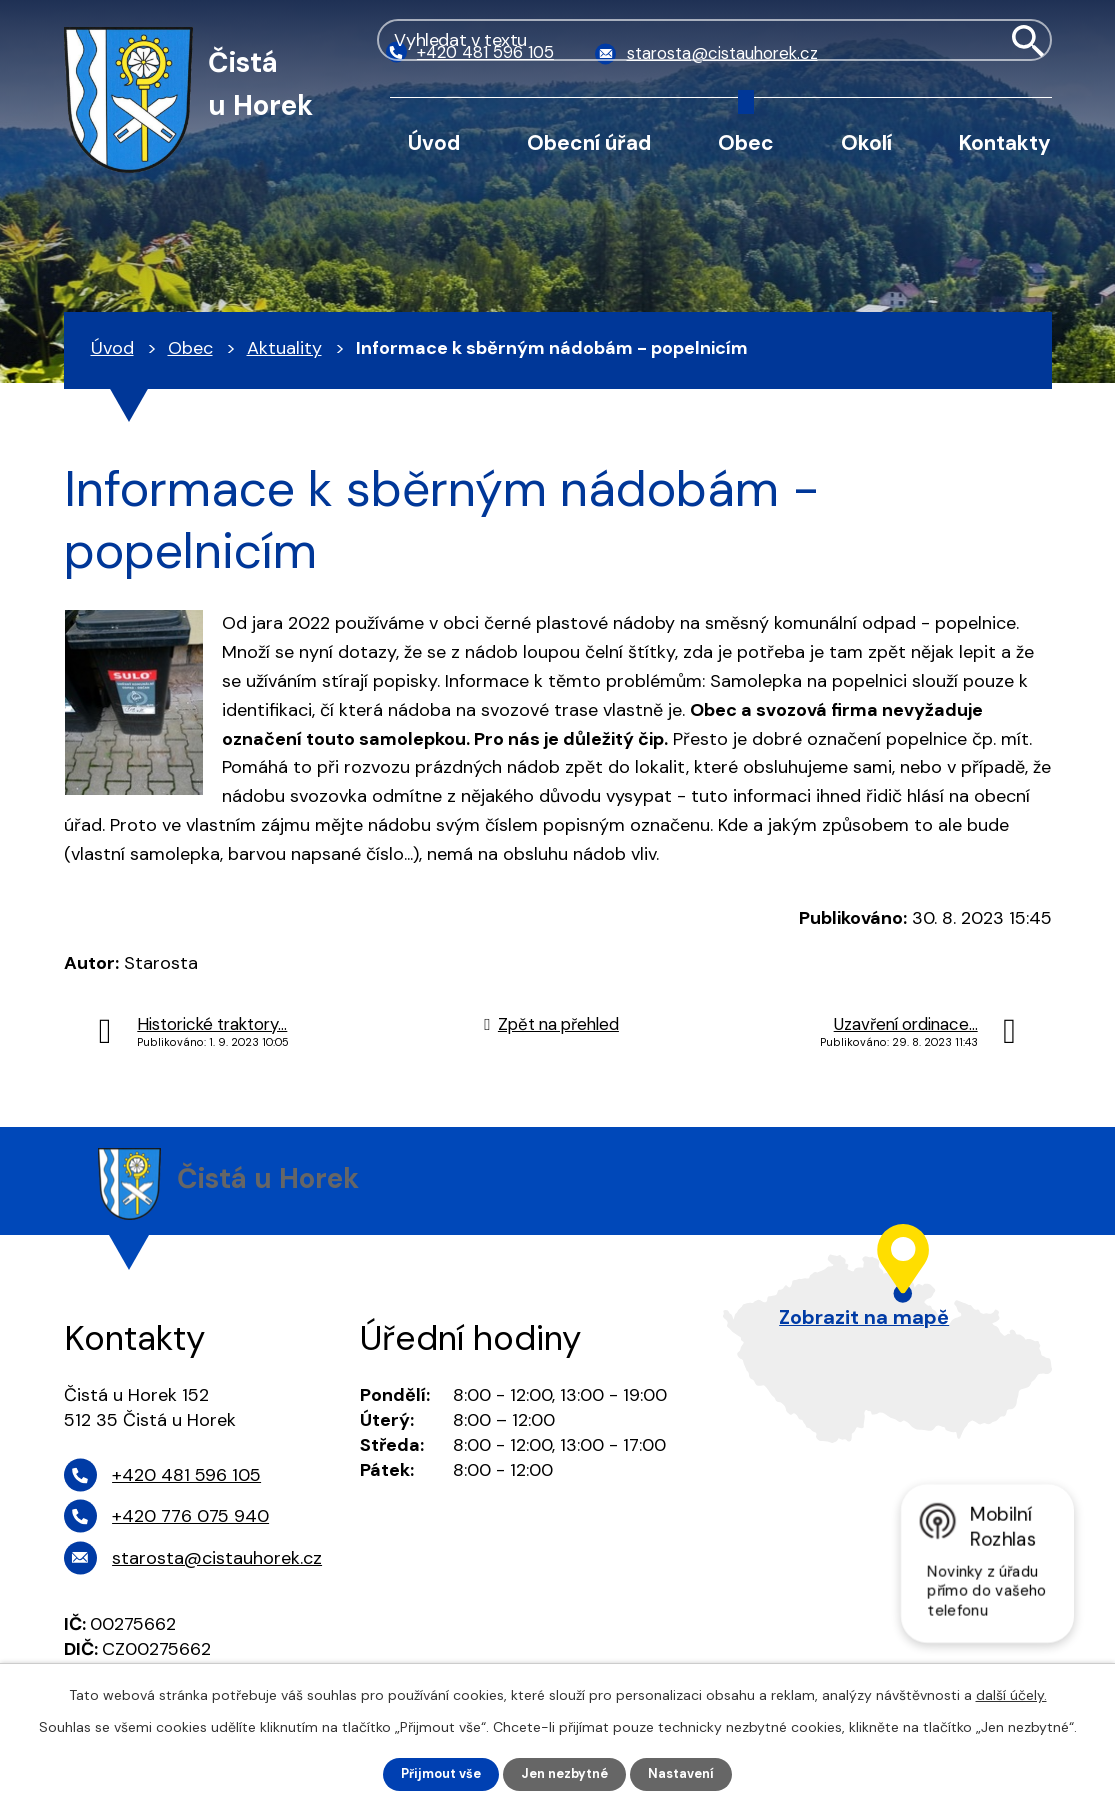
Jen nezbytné (566, 1773)
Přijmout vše (433, 1773)
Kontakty (1005, 142)
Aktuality (284, 348)
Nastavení (690, 1773)
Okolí (866, 142)
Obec (746, 142)
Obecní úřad (589, 142)
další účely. (1011, 1693)
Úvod (434, 142)
